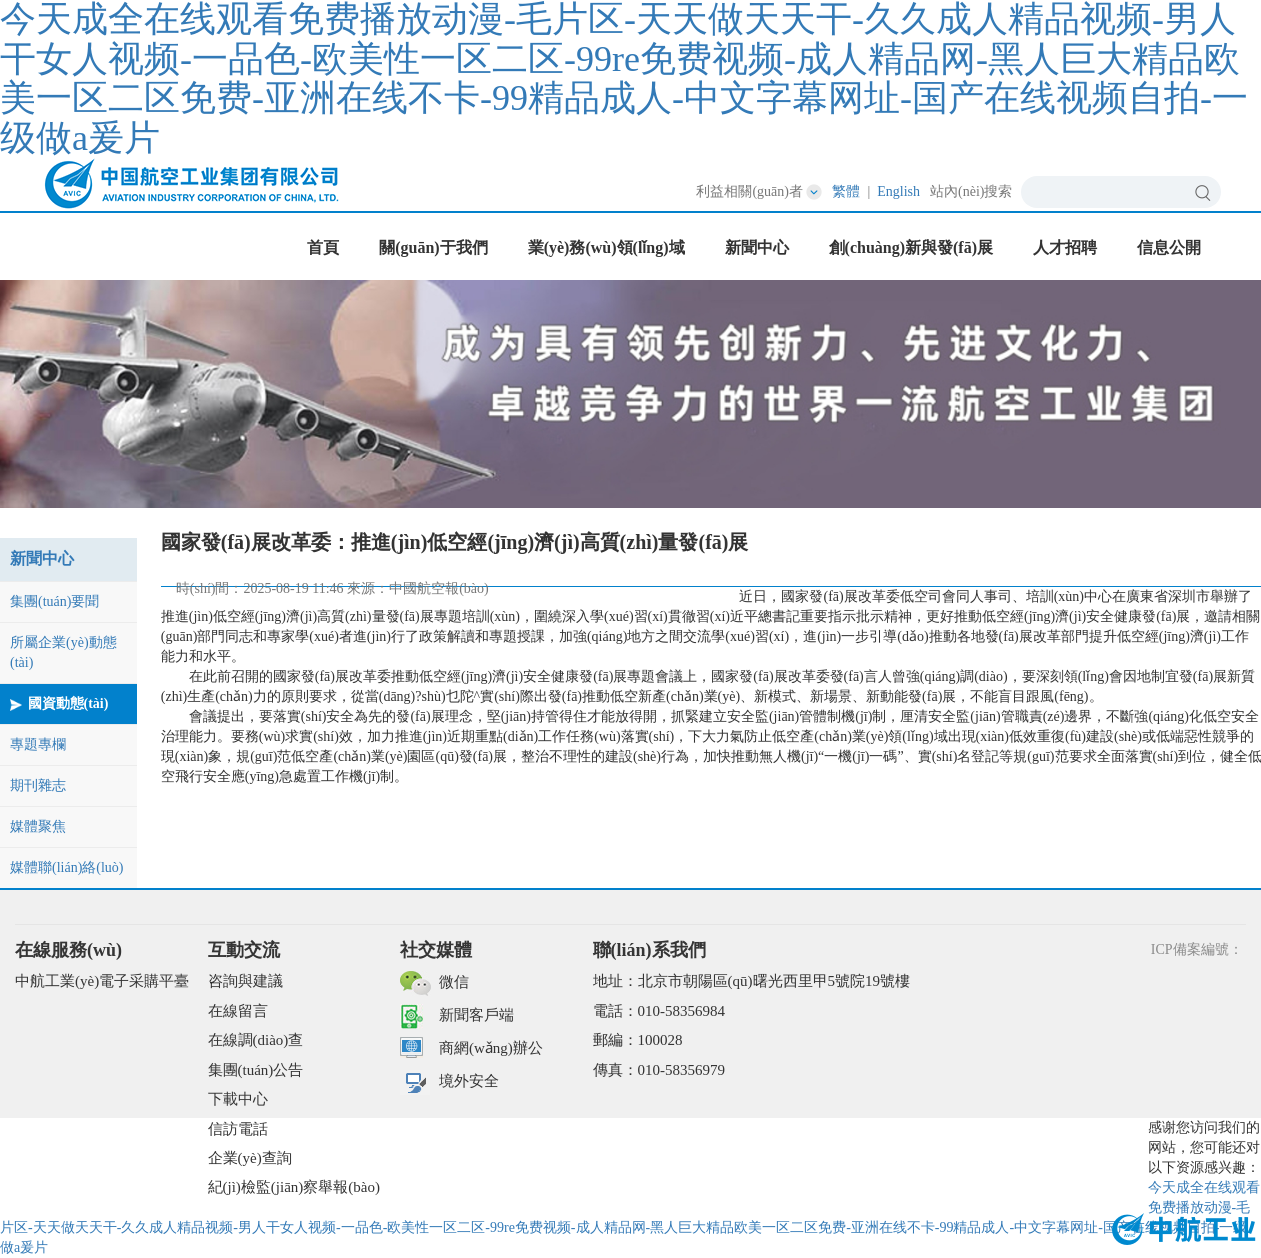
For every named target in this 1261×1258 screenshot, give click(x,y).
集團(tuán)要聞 (54, 601)
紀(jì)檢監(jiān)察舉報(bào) (294, 1187)
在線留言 (238, 1011)
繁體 (846, 191)
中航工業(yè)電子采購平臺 (102, 981)
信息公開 (1169, 247)
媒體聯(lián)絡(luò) (67, 867)
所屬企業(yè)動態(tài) (63, 652)
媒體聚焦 (38, 826)
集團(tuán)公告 (256, 1070)
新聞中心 (757, 247)
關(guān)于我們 (433, 247)
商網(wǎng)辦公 (491, 1048)
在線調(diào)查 (256, 1040)
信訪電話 (238, 1129)
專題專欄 (38, 744)
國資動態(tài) (68, 703)
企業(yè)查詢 (250, 1158)
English (898, 191)
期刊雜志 (38, 785)
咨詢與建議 (245, 981)
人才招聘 (1065, 247)
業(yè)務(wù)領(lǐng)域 (606, 247)
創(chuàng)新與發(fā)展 (911, 247)
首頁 (323, 247)
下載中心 (238, 1099)
